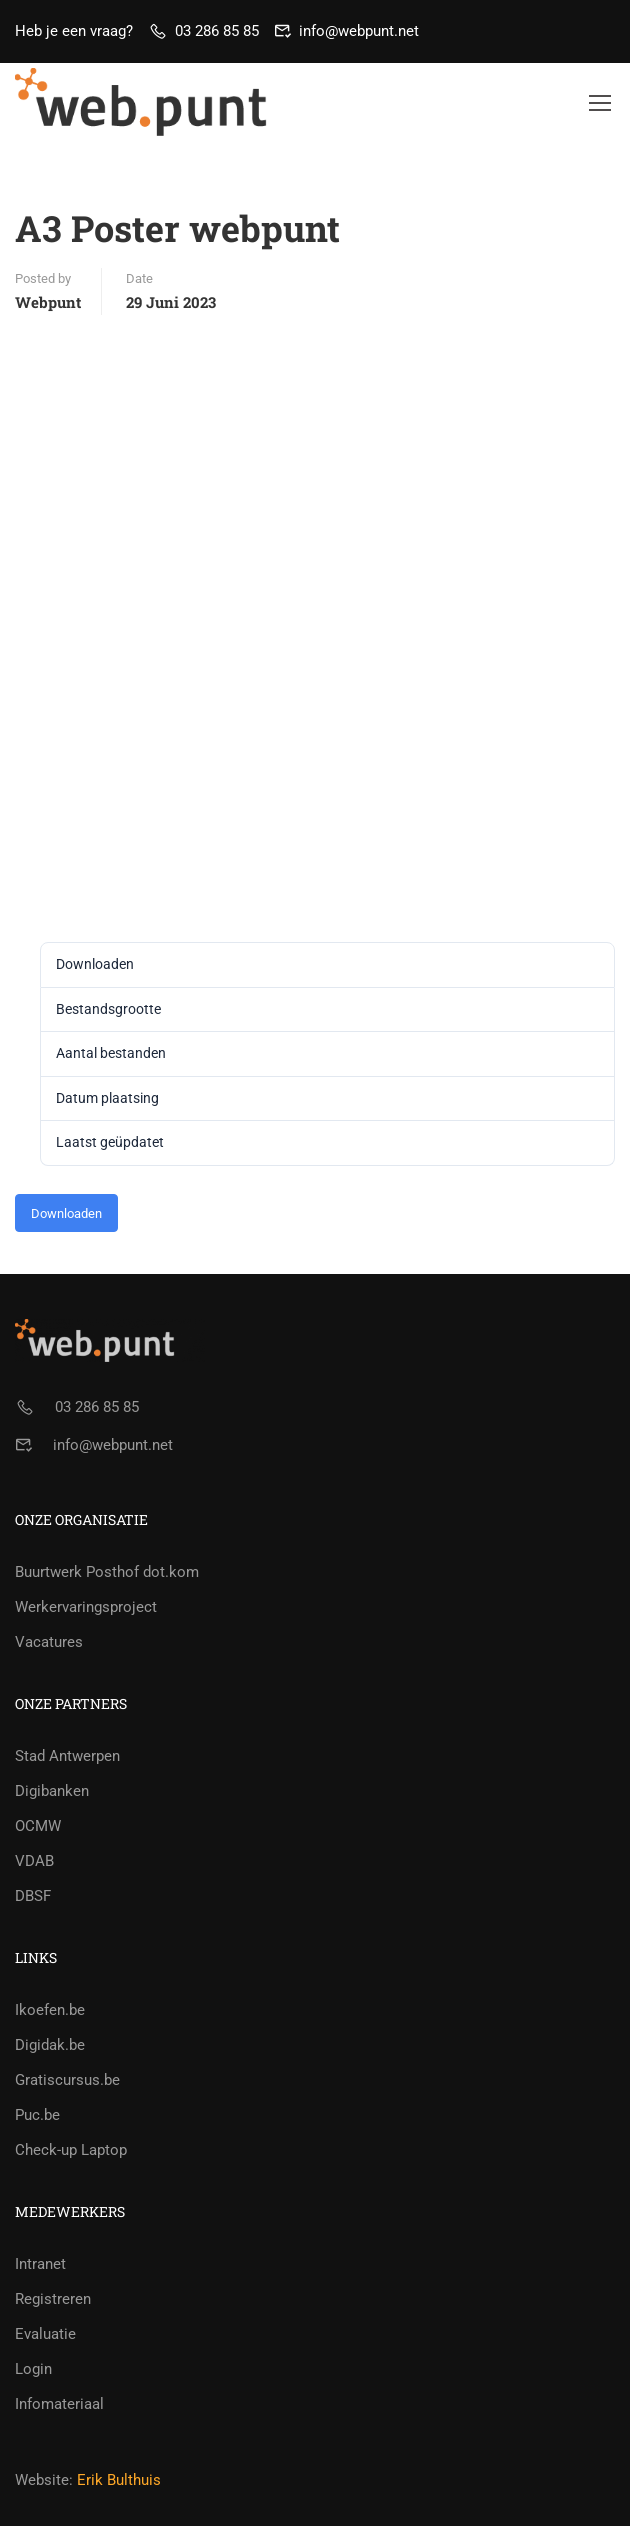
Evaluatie (45, 2335)
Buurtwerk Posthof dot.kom (107, 1573)
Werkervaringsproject (86, 1608)
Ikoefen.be (50, 2011)
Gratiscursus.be (67, 2081)
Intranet (40, 2265)
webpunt (48, 303)
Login (33, 2370)
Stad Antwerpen (67, 1757)
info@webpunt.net (359, 31)
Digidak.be (50, 2046)
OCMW (38, 1827)
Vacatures (49, 1643)
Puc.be (37, 2116)
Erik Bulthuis (119, 2481)
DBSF (33, 1897)
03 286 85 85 (217, 31)
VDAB (34, 1862)
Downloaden (66, 1214)
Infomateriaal (59, 2405)
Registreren (53, 2300)
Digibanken (52, 1792)
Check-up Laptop (71, 2151)
